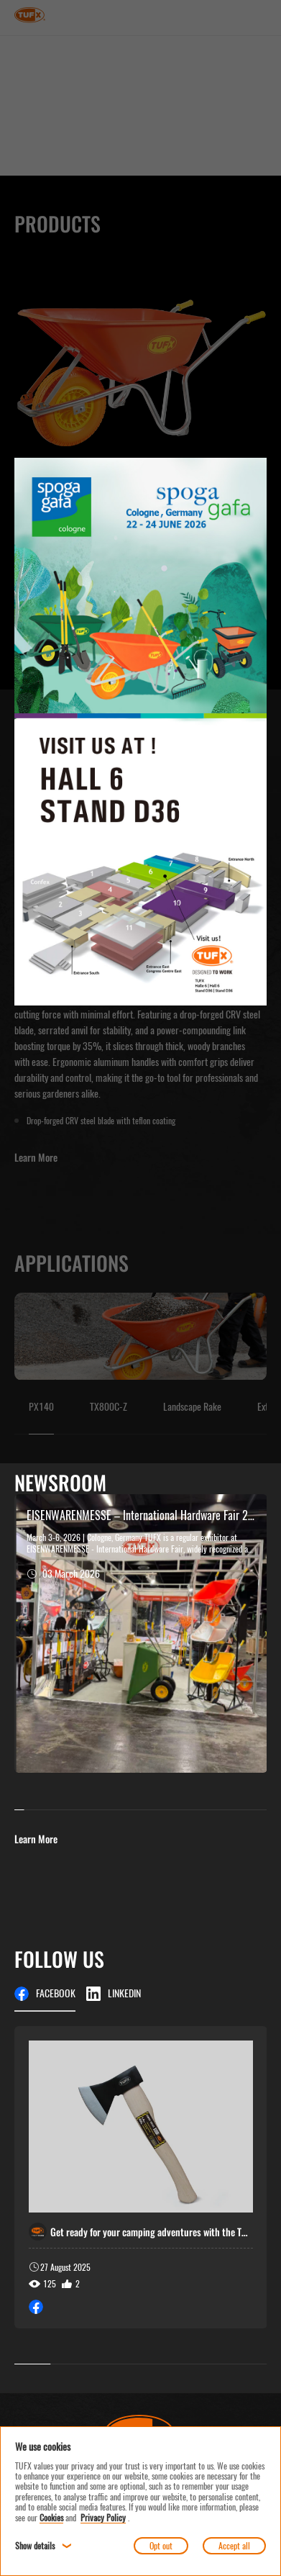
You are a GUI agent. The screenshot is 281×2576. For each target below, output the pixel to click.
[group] (140, 2177)
